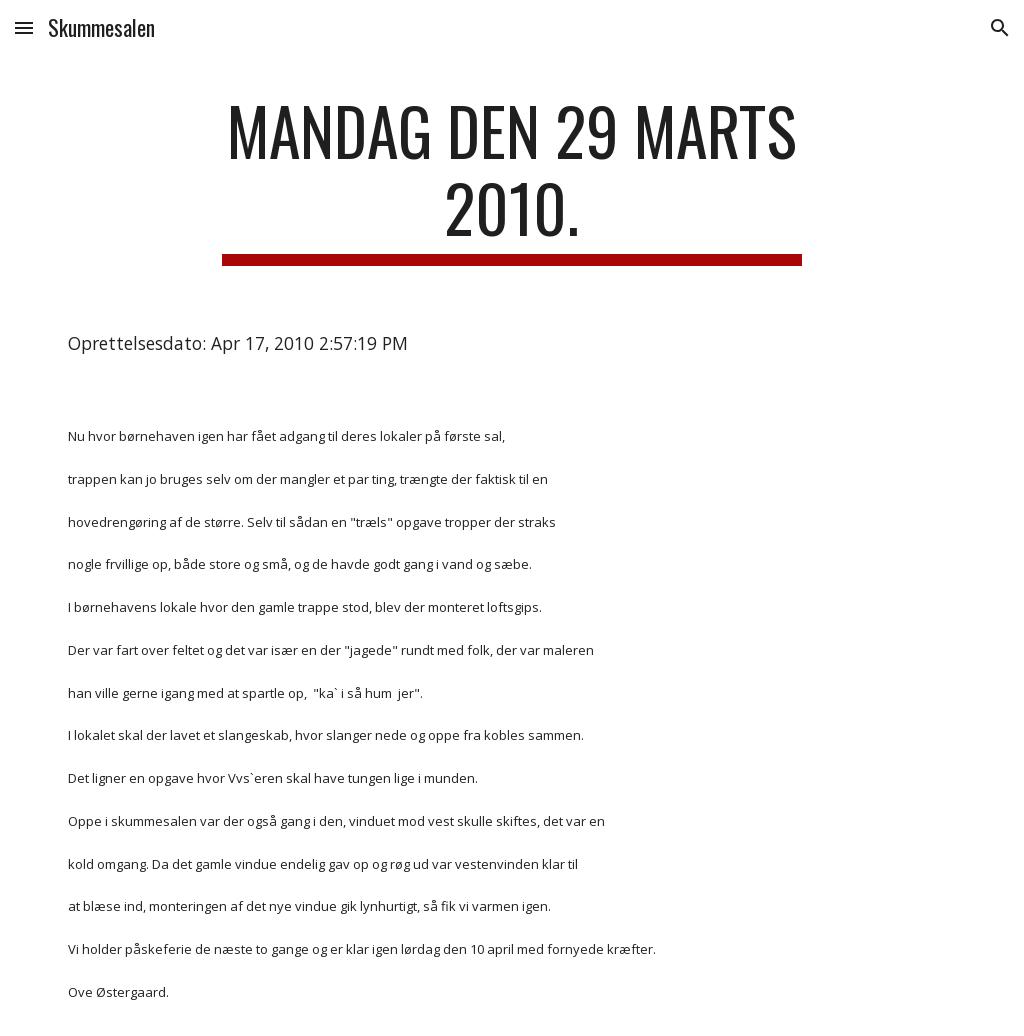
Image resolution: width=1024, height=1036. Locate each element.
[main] (511, 179)
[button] (24, 27)
